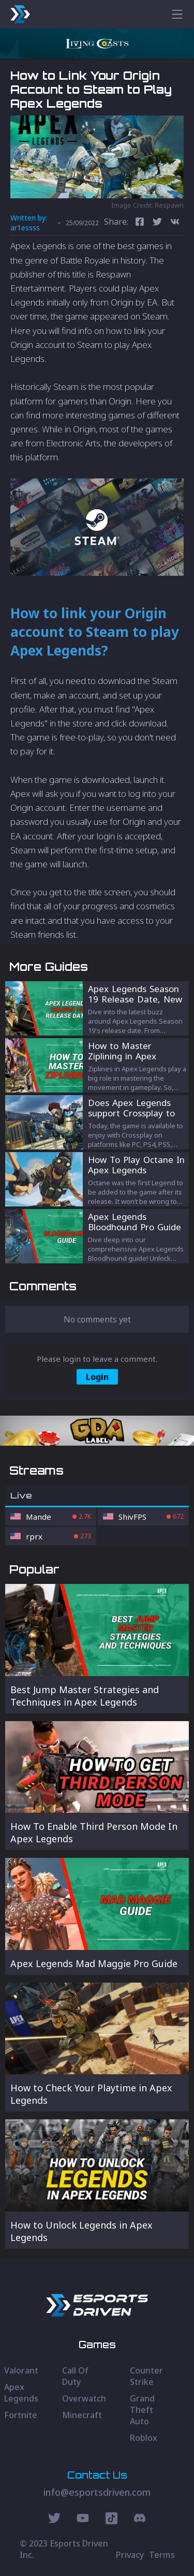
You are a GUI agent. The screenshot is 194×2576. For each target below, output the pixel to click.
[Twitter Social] (54, 2519)
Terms (162, 2554)
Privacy (130, 2554)
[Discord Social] (111, 2519)
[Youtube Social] (83, 2519)
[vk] (175, 223)
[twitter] (157, 223)
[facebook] (139, 223)
